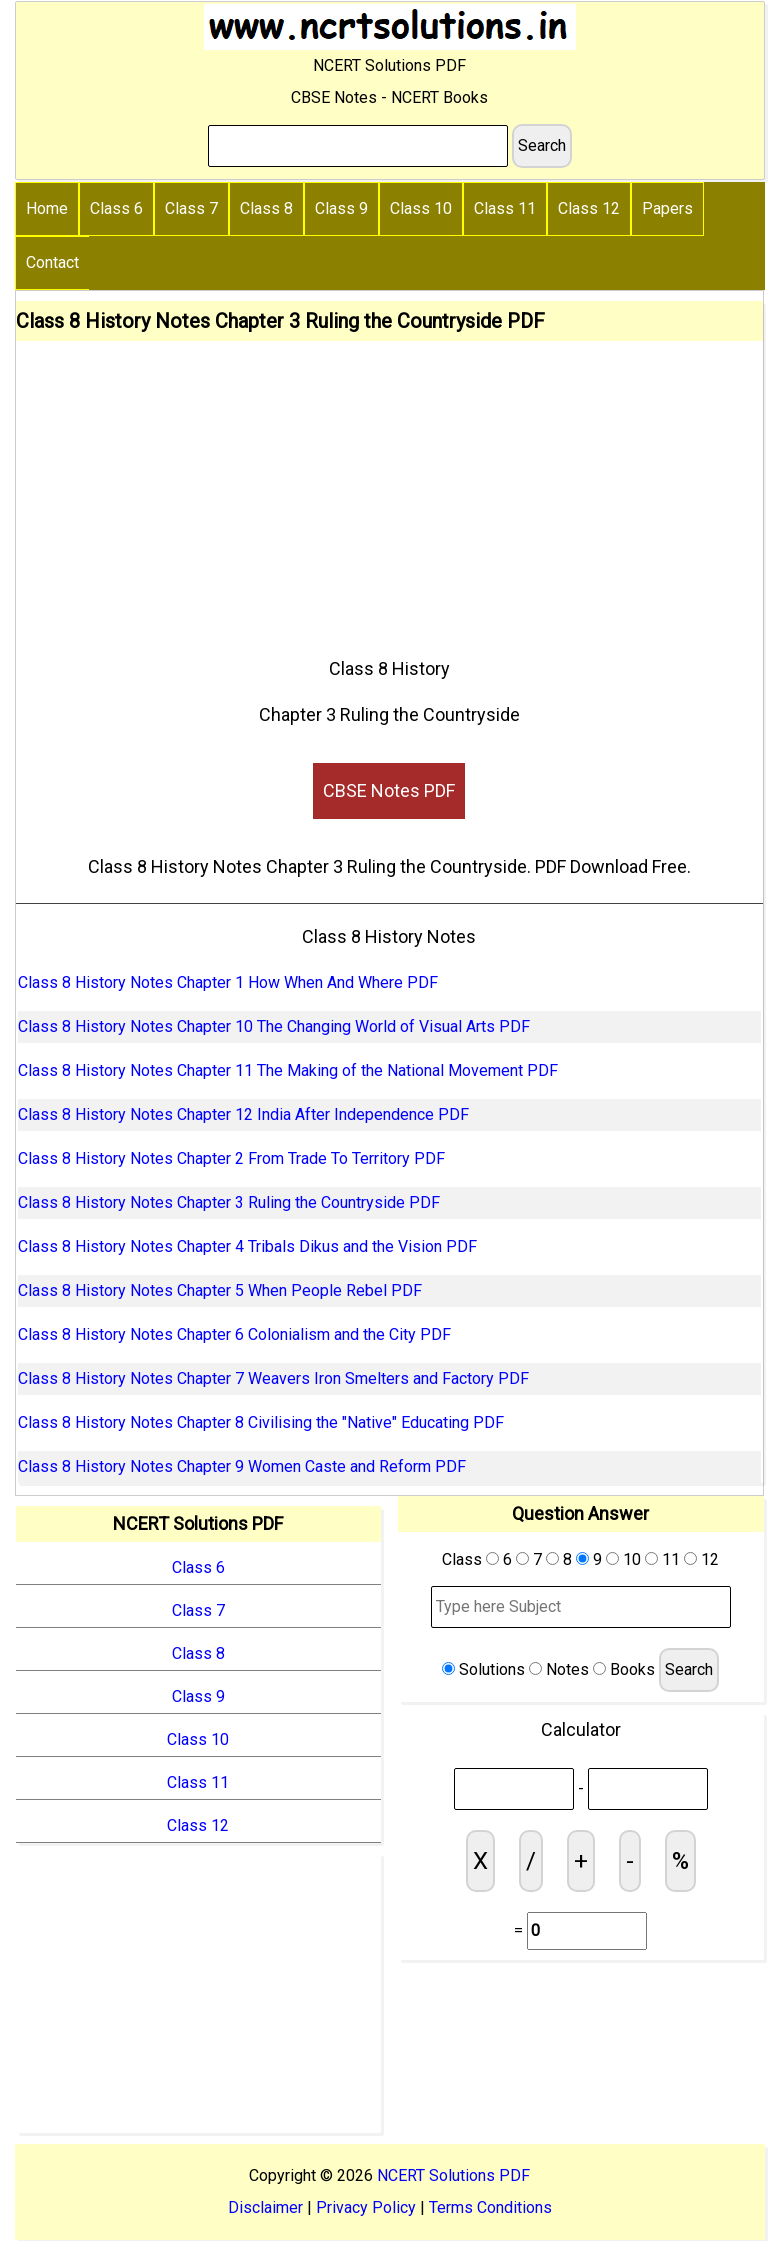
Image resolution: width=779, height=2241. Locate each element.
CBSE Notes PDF (389, 790)
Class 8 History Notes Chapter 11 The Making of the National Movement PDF (288, 1070)
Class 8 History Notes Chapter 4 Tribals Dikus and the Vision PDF (247, 1246)
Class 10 (421, 208)
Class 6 (116, 208)
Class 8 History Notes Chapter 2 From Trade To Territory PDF (231, 1158)
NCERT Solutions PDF (453, 2175)
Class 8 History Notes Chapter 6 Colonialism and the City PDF (234, 1334)
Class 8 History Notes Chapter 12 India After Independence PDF (243, 1114)
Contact (52, 262)
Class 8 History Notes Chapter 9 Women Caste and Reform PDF (242, 1466)
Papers (667, 208)
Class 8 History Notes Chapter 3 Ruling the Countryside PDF (229, 1202)
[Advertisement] (389, 491)
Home (47, 208)
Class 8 (266, 208)
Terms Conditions (490, 2207)
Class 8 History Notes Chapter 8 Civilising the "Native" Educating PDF (261, 1422)
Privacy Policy (366, 2207)
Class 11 (505, 208)
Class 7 (191, 208)
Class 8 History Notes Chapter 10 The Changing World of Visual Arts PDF (274, 1026)
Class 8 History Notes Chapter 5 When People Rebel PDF (220, 1290)
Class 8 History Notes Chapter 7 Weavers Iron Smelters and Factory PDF (273, 1378)
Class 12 (589, 208)
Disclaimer (265, 2207)
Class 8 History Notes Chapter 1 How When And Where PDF (228, 982)
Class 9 (341, 208)
